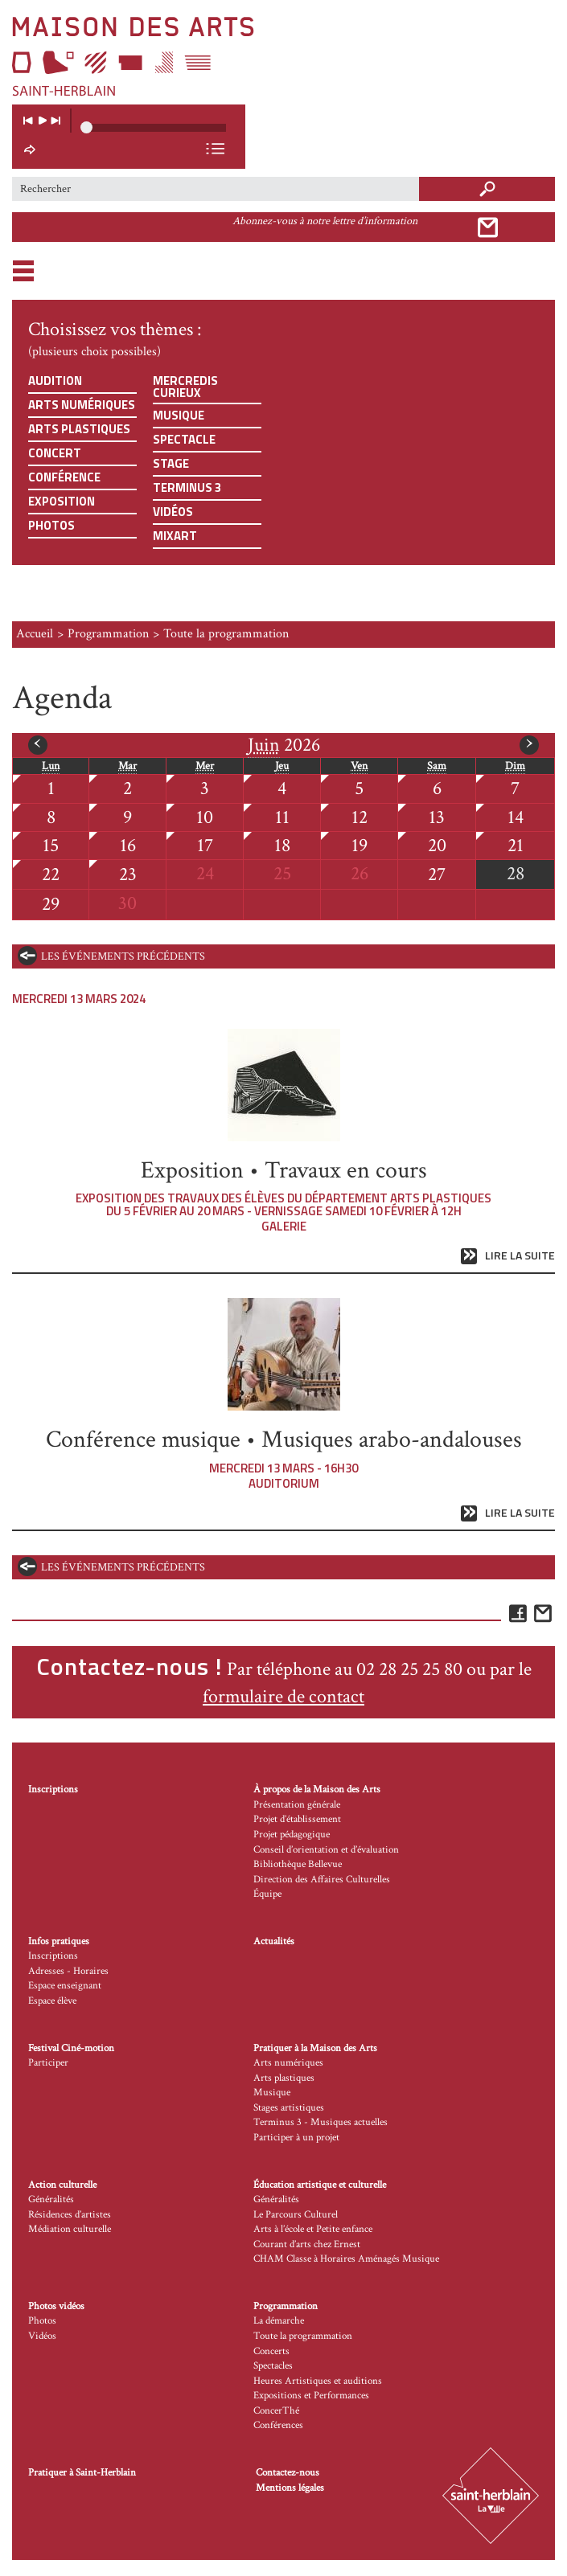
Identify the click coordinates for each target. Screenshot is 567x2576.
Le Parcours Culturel (295, 2215)
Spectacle (184, 439)
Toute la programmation (302, 2336)
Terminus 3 (187, 487)
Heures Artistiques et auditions (317, 2381)
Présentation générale (296, 1805)
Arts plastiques (79, 429)
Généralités (51, 2199)
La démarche (278, 2321)
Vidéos (173, 512)
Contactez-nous (287, 2473)
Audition (55, 381)
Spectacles (273, 2366)
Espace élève (52, 2001)
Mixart (175, 536)
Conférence (64, 477)
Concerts (271, 2351)
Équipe (267, 1894)
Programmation (108, 633)
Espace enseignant (64, 1985)
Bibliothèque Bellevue (297, 1864)
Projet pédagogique (291, 1834)
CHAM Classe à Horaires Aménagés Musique (346, 2259)
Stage (171, 463)
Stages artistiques (288, 2108)
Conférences (278, 2425)
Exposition (61, 501)
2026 (284, 745)
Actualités (273, 1941)
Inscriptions (53, 1789)
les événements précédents (123, 956)
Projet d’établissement (297, 1819)
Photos (51, 525)
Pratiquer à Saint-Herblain (82, 2473)
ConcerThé (276, 2411)
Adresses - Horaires (68, 1971)
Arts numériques (81, 405)
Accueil (34, 633)
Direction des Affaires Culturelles (321, 1879)
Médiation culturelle (69, 2229)
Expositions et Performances (311, 2395)
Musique (178, 415)
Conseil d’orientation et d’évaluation (326, 1850)
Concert (54, 453)
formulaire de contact (283, 1696)
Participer (48, 2063)
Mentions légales (290, 2488)
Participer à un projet (296, 2137)
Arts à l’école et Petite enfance (312, 2229)
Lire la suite (520, 1255)
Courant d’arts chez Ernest (306, 2244)
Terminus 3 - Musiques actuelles (320, 2122)
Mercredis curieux (185, 387)
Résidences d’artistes (69, 2215)
